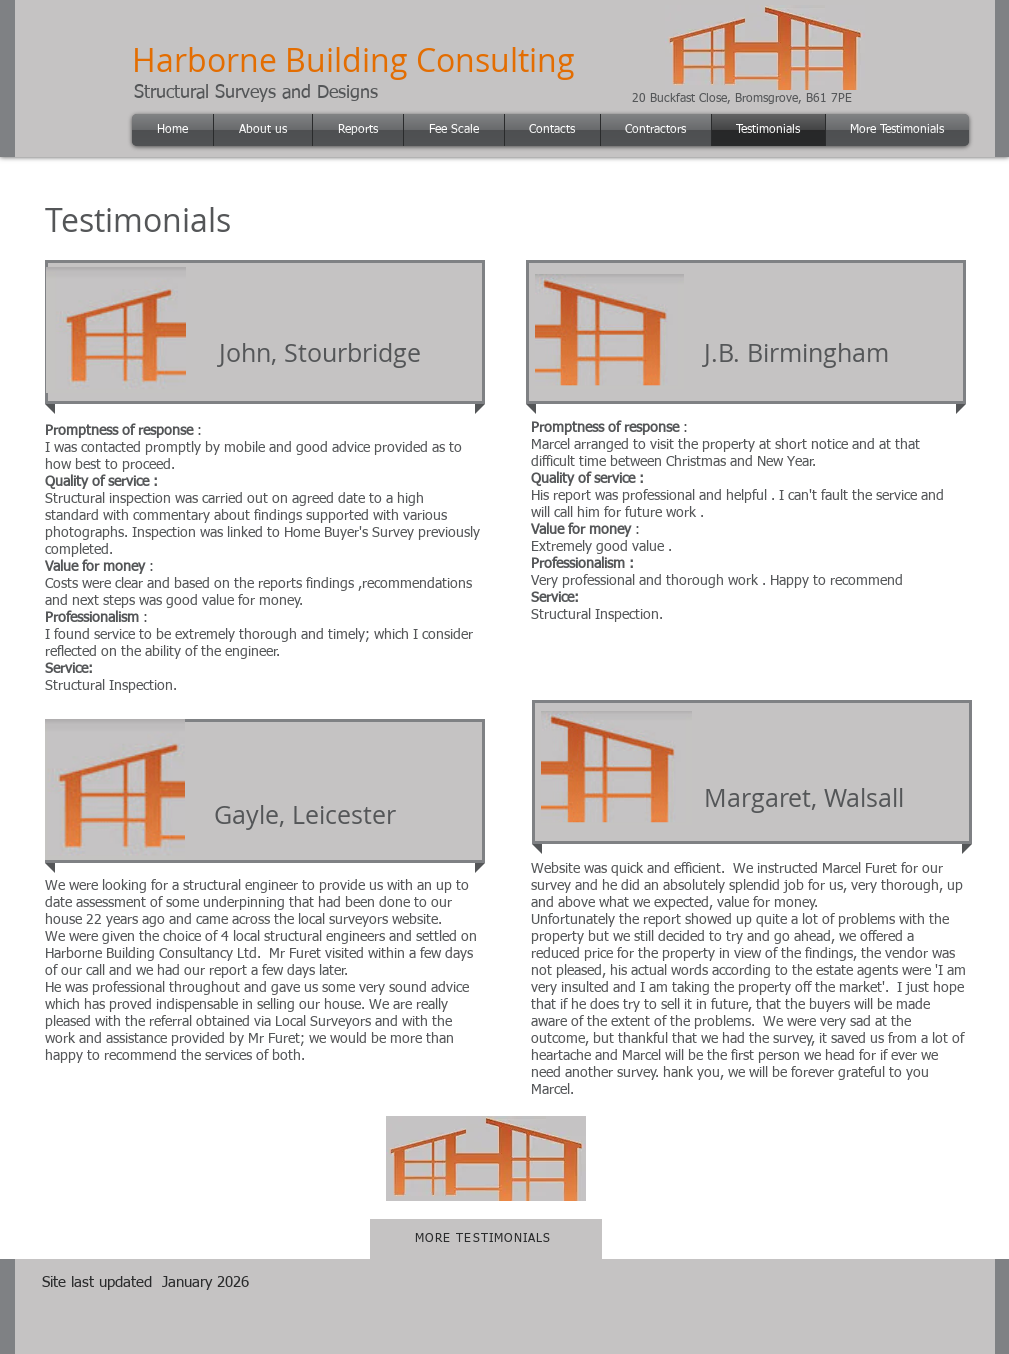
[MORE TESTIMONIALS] (486, 1239)
